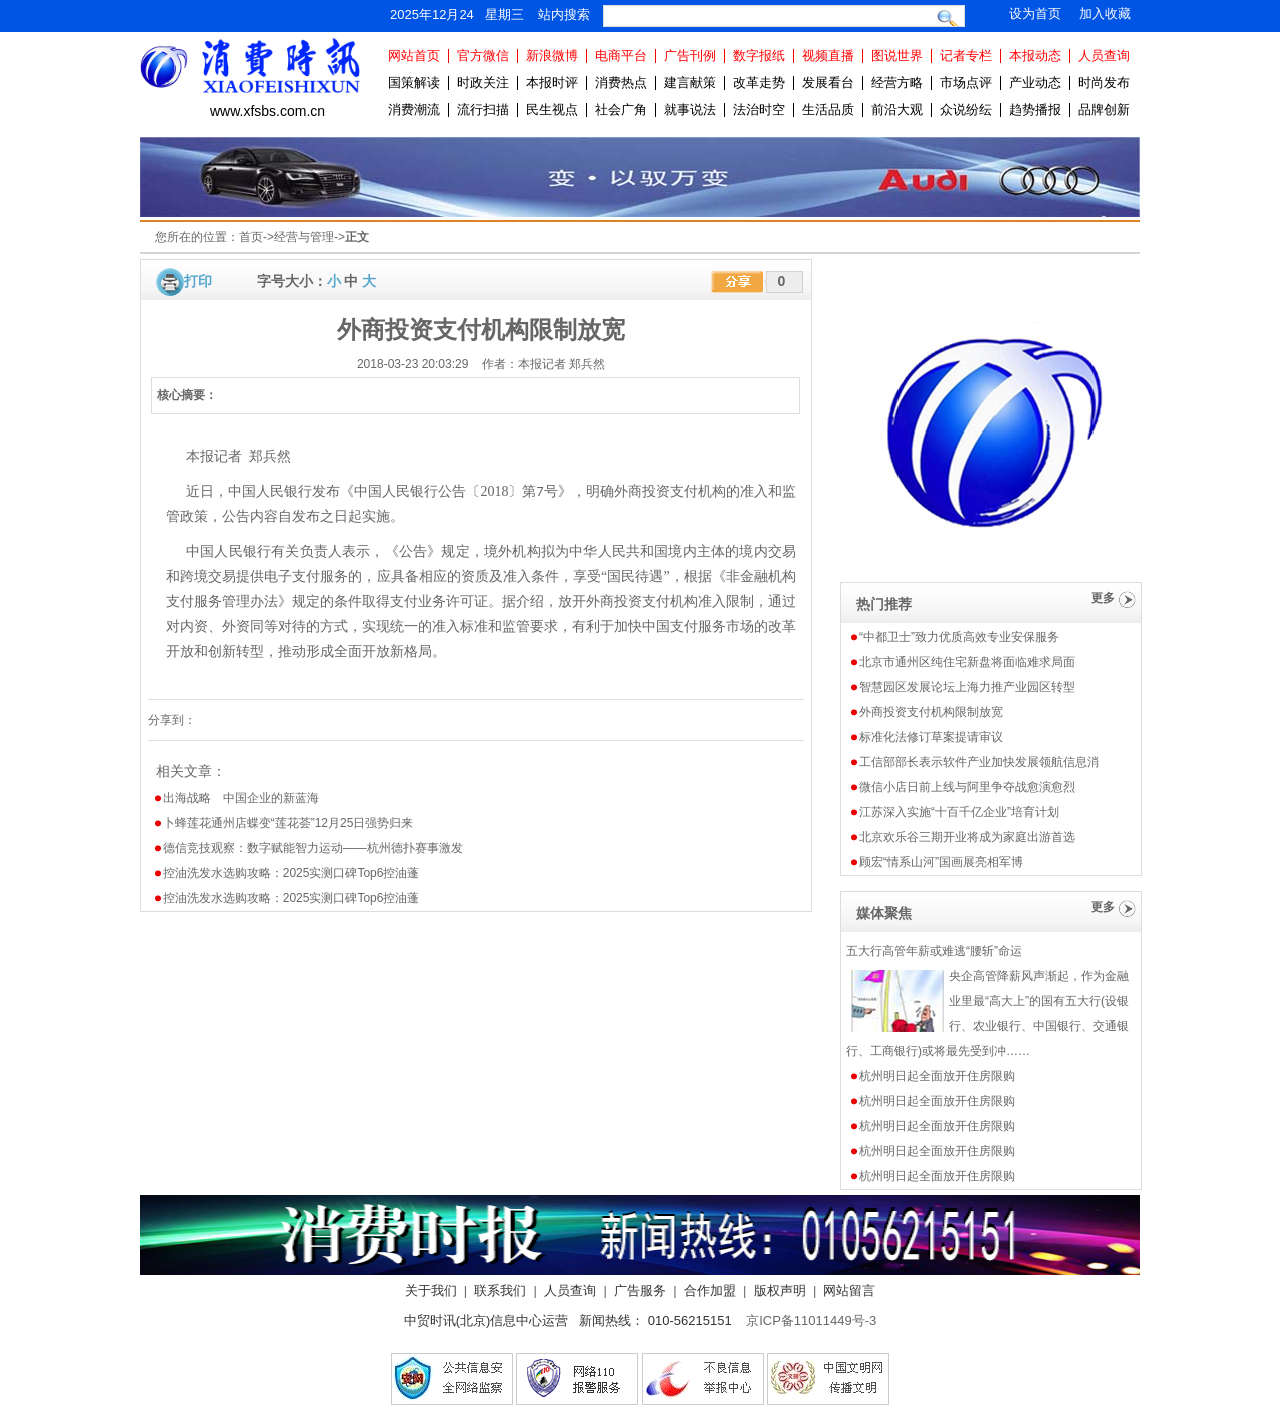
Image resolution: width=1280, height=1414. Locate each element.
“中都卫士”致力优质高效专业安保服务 (959, 637)
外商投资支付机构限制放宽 (931, 712)
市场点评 (966, 82)
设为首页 (1035, 13)
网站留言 (849, 1290)
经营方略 (897, 82)
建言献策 (690, 82)
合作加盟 (710, 1290)
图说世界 (897, 55)
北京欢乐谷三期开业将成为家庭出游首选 (967, 837)
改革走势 (759, 82)
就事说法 (690, 109)
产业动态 (1035, 82)
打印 (198, 281)
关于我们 (431, 1290)
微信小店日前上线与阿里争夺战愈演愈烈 (967, 787)
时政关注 (483, 82)
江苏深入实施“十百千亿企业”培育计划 (959, 812)
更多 (1103, 598)
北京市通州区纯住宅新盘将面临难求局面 (967, 662)
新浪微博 (552, 55)
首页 (251, 237)
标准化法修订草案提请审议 (931, 737)
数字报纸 (759, 55)
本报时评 (552, 82)
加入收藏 (1105, 13)
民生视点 (552, 109)
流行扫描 (483, 109)
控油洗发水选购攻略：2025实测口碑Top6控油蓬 (291, 873)
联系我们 (500, 1290)
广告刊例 (690, 55)
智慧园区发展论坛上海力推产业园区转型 (967, 687)
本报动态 (1035, 55)
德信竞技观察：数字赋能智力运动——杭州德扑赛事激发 (313, 848)
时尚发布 (1104, 82)
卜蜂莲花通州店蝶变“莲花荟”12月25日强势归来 (288, 823)
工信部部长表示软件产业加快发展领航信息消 (979, 762)
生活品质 (828, 109)
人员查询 (1104, 55)
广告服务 (640, 1290)
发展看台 (828, 82)
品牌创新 (1104, 109)
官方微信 (483, 55)
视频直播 (828, 55)
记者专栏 (966, 55)
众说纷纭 (966, 109)
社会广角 (621, 109)
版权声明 (780, 1290)
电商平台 (621, 55)
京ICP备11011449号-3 (811, 1320)
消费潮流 (414, 109)
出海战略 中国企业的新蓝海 (241, 798)
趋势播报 (1035, 109)
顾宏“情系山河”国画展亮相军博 (941, 862)
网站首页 (414, 55)
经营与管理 (304, 237)
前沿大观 (897, 109)
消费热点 (621, 82)
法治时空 (759, 109)
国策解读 (414, 82)
